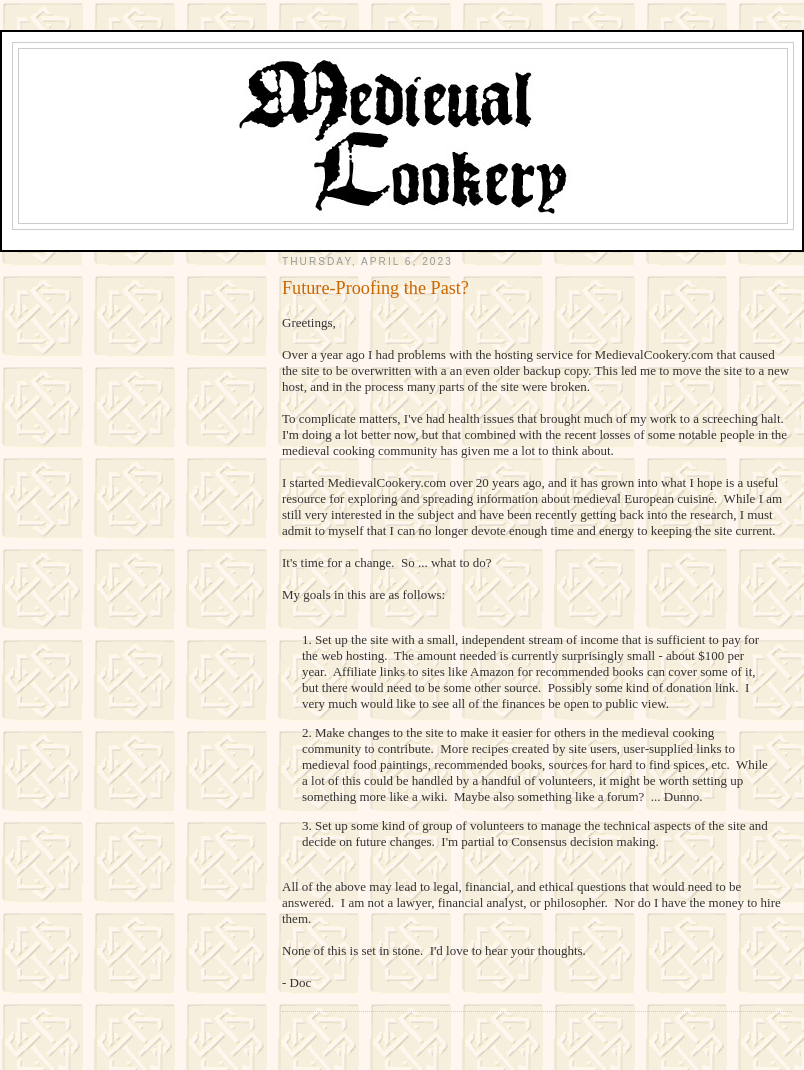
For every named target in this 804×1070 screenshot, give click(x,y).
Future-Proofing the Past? (375, 288)
